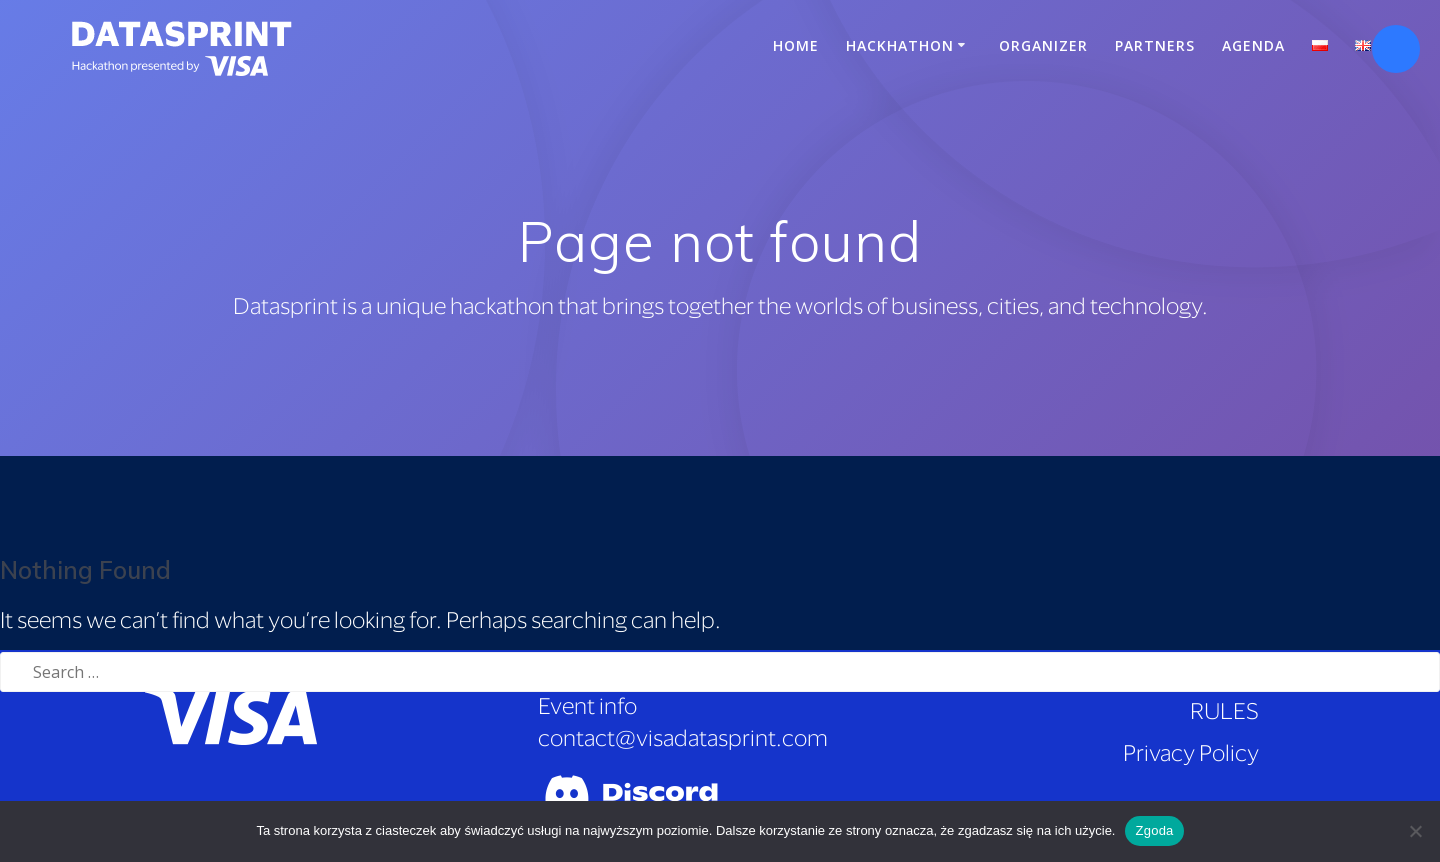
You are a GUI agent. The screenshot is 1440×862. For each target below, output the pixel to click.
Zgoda (1154, 830)
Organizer (1043, 45)
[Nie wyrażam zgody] (1415, 831)
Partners (1155, 45)
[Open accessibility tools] (1396, 49)
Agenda (1253, 45)
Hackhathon (900, 45)
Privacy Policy (1191, 752)
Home (796, 45)
